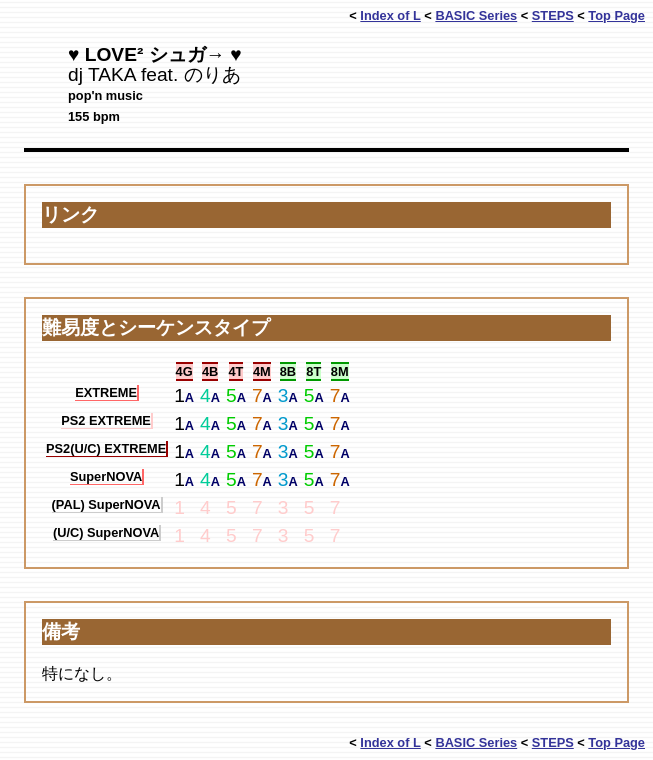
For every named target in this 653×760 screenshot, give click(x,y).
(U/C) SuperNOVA (106, 532)
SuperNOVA (106, 476)
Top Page (616, 15)
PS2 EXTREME (106, 420)
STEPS (553, 15)
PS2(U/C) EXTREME (106, 448)
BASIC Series (476, 15)
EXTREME (106, 392)
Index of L (390, 15)
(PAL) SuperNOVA (106, 504)
